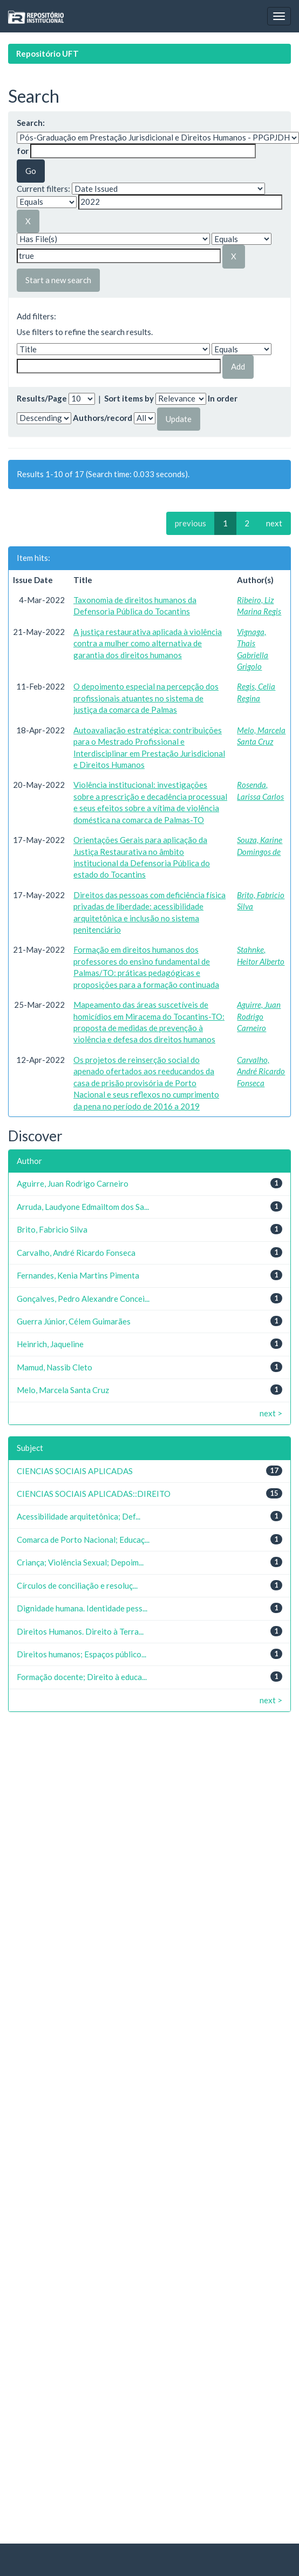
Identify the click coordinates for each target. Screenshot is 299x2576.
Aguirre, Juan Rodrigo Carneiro (259, 1016)
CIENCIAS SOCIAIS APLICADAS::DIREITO (94, 1493)
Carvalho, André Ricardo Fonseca (261, 1071)
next (274, 523)
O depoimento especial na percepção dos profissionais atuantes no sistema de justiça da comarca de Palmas (146, 697)
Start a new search (58, 280)
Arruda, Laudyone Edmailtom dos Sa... (83, 1207)
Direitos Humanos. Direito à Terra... (80, 1631)
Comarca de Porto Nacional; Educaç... (83, 1539)
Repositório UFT (47, 53)
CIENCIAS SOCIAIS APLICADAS (75, 1471)
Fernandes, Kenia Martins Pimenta (78, 1275)
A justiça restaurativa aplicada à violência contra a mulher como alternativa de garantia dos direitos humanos (147, 643)
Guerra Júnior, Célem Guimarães (74, 1321)
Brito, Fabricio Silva (52, 1229)
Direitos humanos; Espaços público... (81, 1654)
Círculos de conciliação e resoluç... (77, 1585)
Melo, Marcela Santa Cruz (63, 1390)
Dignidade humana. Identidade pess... (82, 1608)
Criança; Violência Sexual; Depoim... (80, 1562)
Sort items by (129, 398)
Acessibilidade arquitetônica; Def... (78, 1516)
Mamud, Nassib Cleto (54, 1367)
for (23, 151)
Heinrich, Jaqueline (50, 1344)
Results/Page (42, 398)
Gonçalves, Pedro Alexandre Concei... (83, 1298)
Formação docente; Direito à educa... (82, 1677)
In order (222, 398)
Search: (31, 123)
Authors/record (102, 418)
